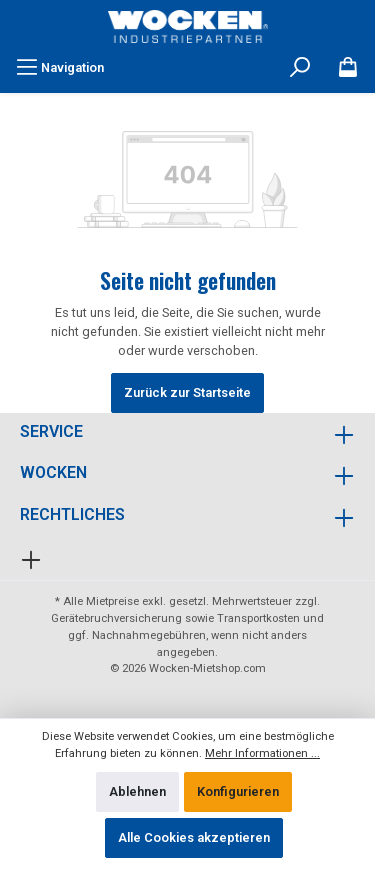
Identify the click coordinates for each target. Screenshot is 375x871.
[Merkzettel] (348, 68)
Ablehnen (137, 791)
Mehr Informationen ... (262, 753)
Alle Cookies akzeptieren (194, 837)
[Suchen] (300, 68)
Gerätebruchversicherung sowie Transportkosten (175, 618)
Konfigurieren (238, 791)
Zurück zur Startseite (187, 392)
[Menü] (60, 68)
